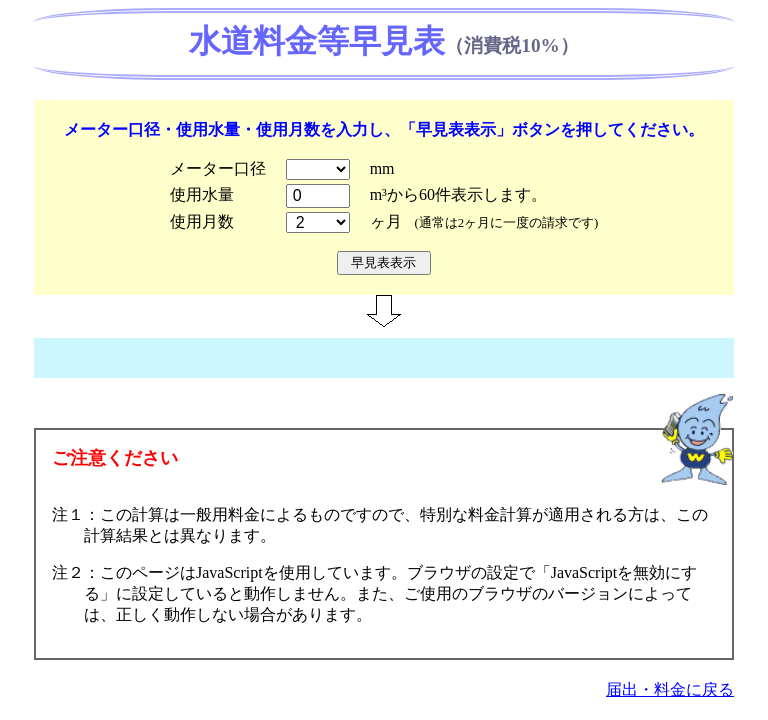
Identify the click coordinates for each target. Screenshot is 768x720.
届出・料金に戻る (670, 689)
